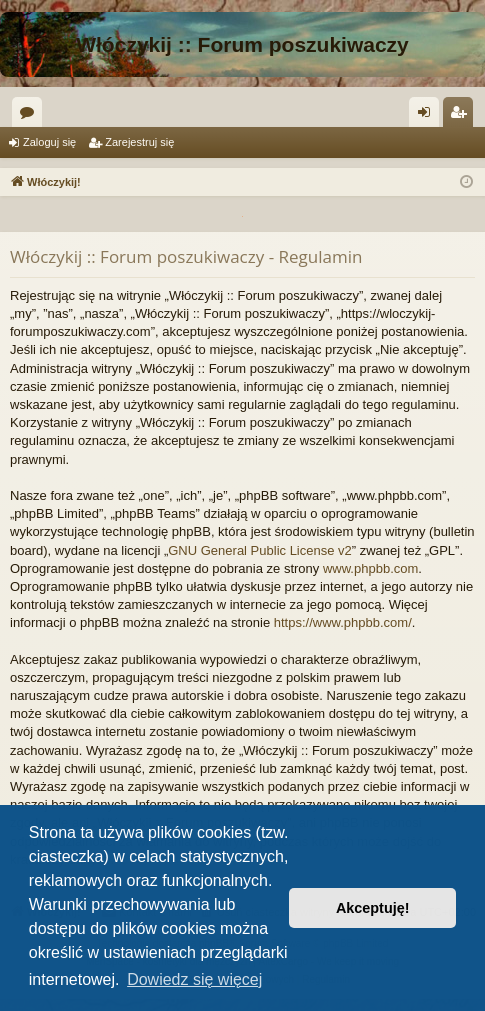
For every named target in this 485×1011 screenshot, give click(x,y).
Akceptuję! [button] (373, 908)
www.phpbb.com (370, 568)
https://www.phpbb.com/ (343, 622)
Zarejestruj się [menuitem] (462, 116)
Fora (31, 116)
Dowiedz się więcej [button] (194, 979)
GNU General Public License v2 (260, 550)
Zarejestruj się (139, 142)
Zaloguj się (49, 142)
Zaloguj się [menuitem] (428, 116)
